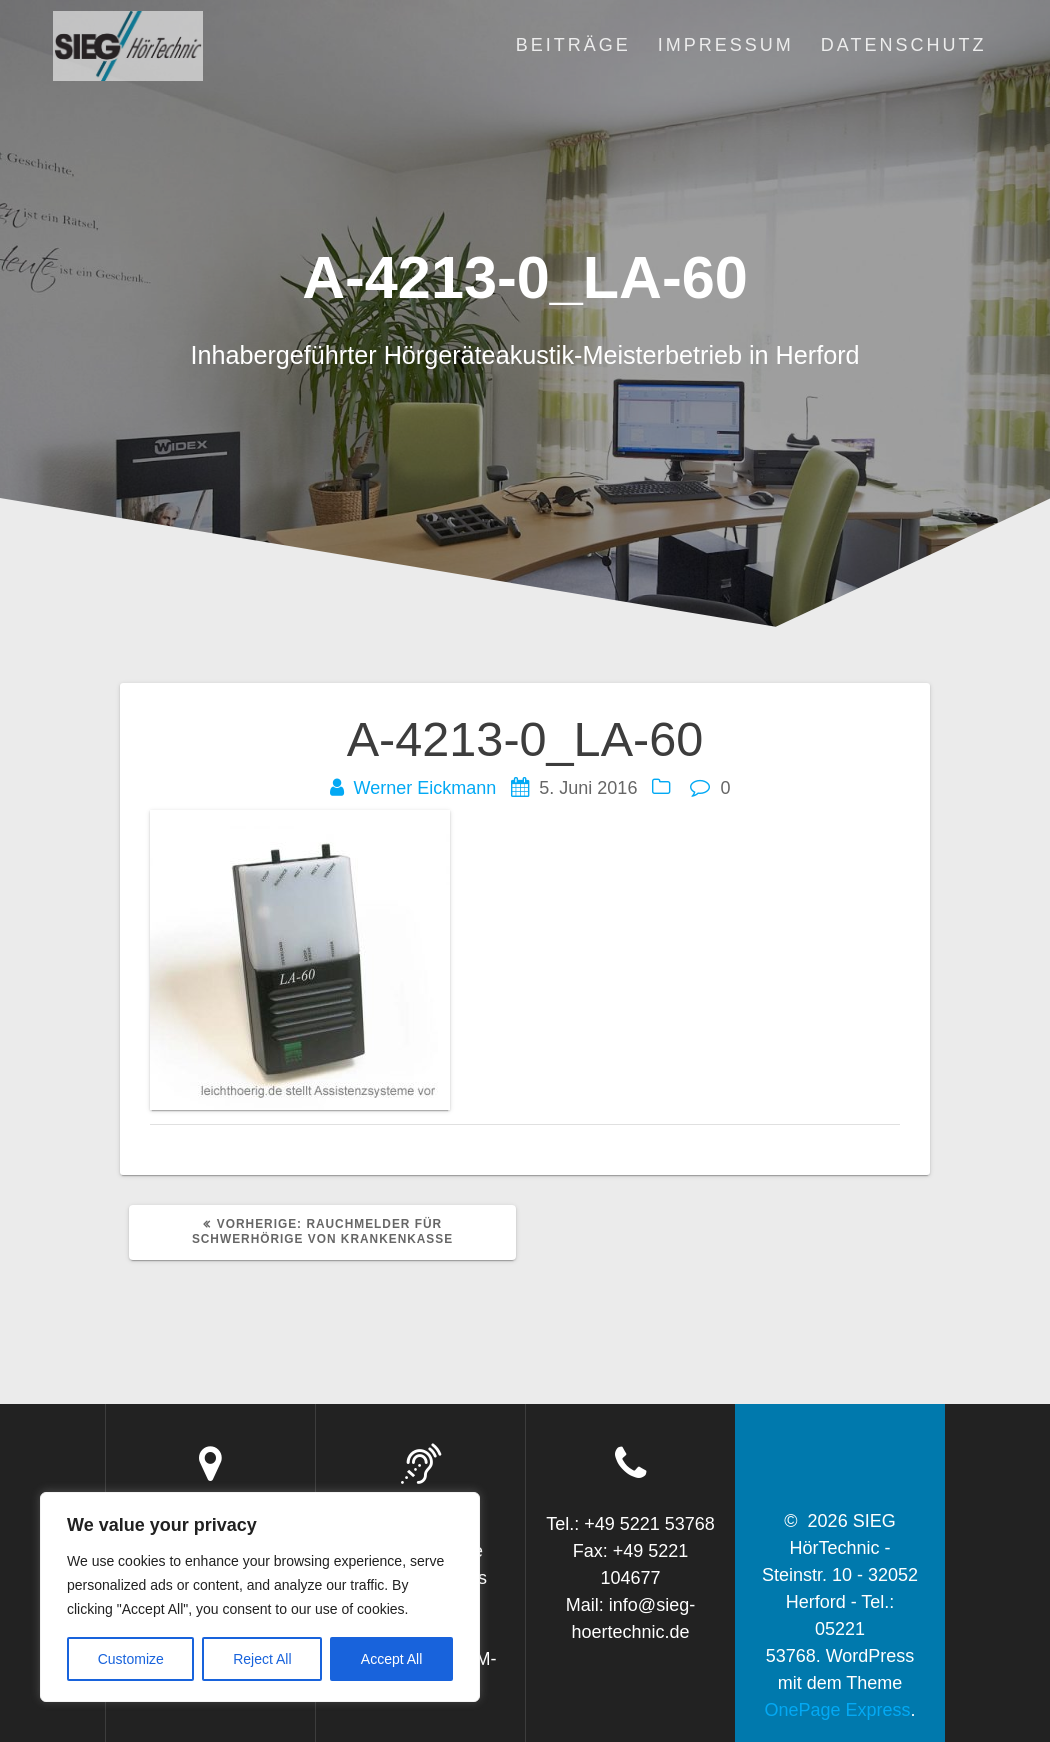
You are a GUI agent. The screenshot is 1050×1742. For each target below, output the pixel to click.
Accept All (391, 1659)
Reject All (262, 1659)
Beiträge (573, 45)
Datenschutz (904, 45)
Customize (131, 1659)
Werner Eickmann (425, 788)
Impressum (726, 45)
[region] (260, 1597)
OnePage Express (837, 1710)
